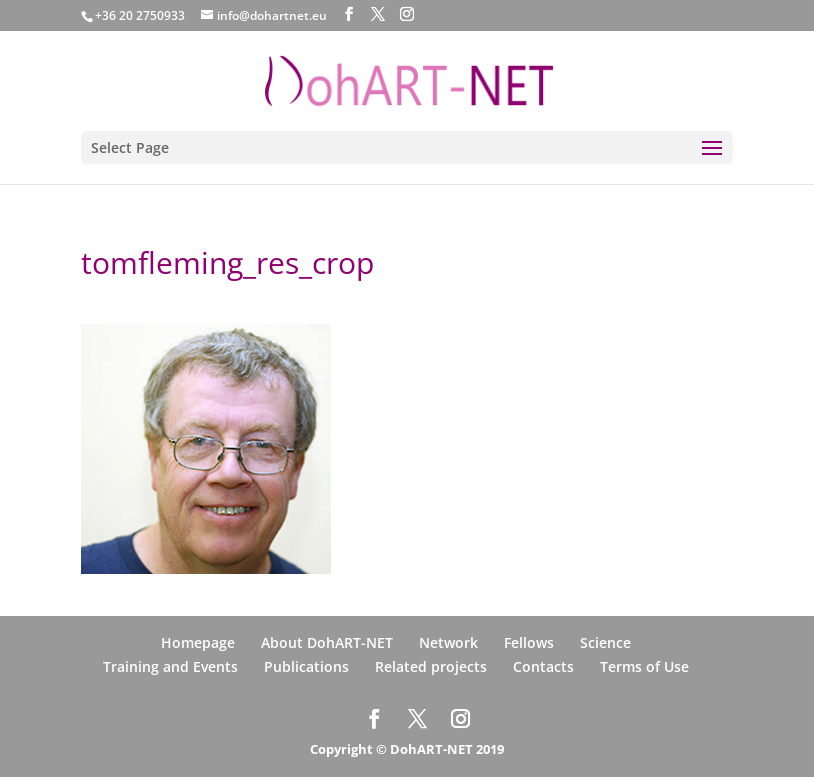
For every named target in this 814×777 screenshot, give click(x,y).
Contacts (543, 666)
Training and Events (170, 666)
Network (448, 642)
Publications (306, 666)
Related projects (431, 666)
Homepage (198, 642)
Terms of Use (644, 666)
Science (605, 642)
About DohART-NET (327, 642)
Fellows (529, 642)
